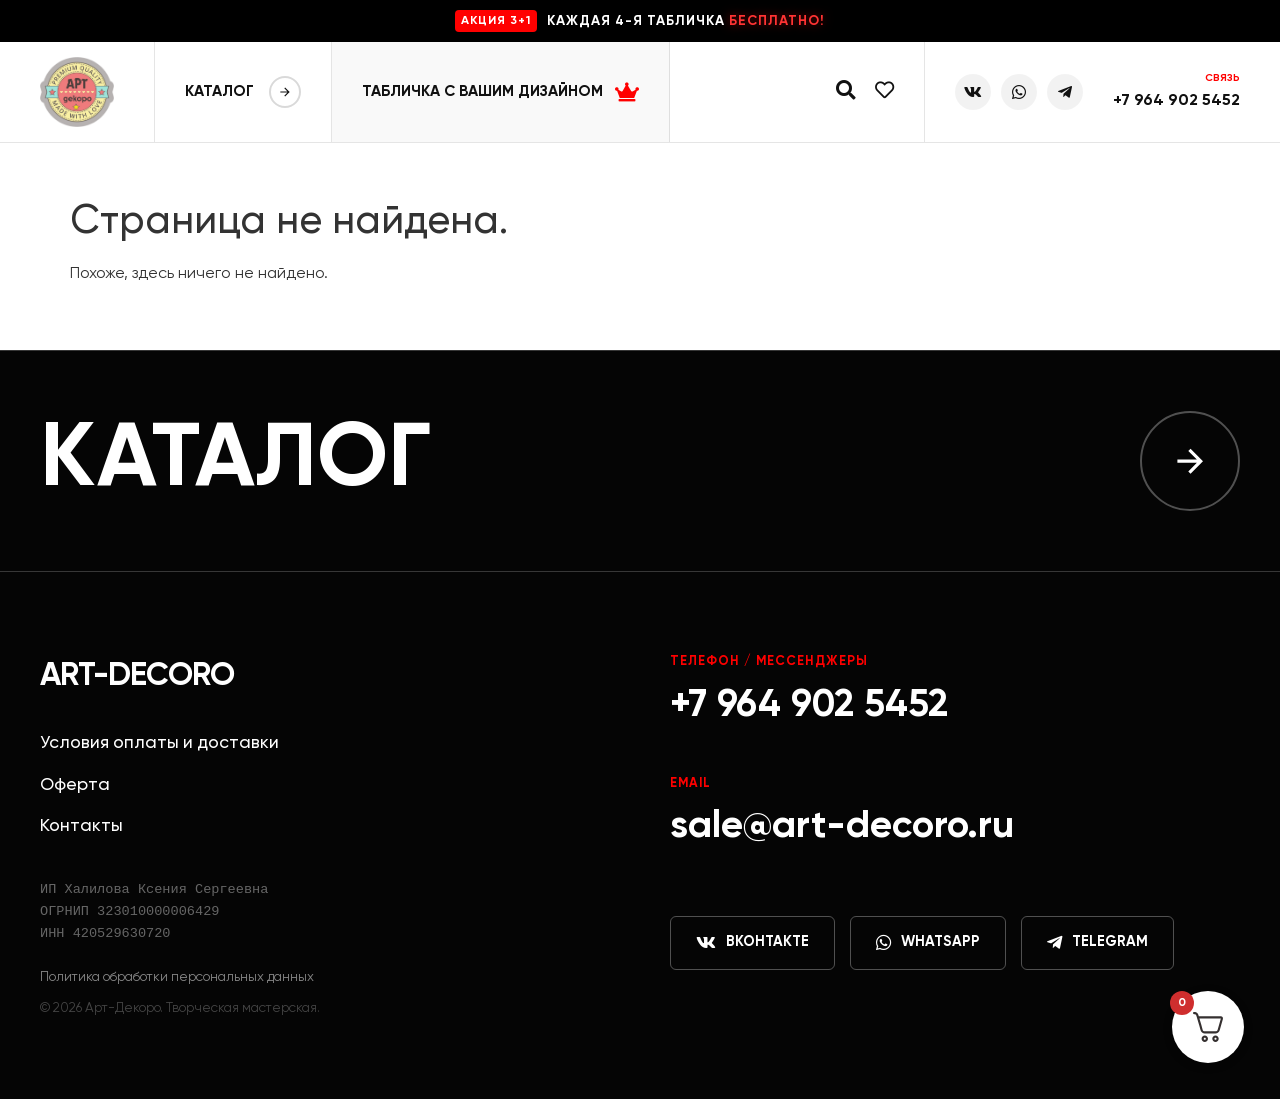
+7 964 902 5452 (1176, 101)
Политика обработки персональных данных (177, 977)
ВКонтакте (752, 943)
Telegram (1097, 943)
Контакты (81, 826)
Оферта (75, 785)
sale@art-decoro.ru (842, 826)
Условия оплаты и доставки (159, 743)
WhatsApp (928, 943)
